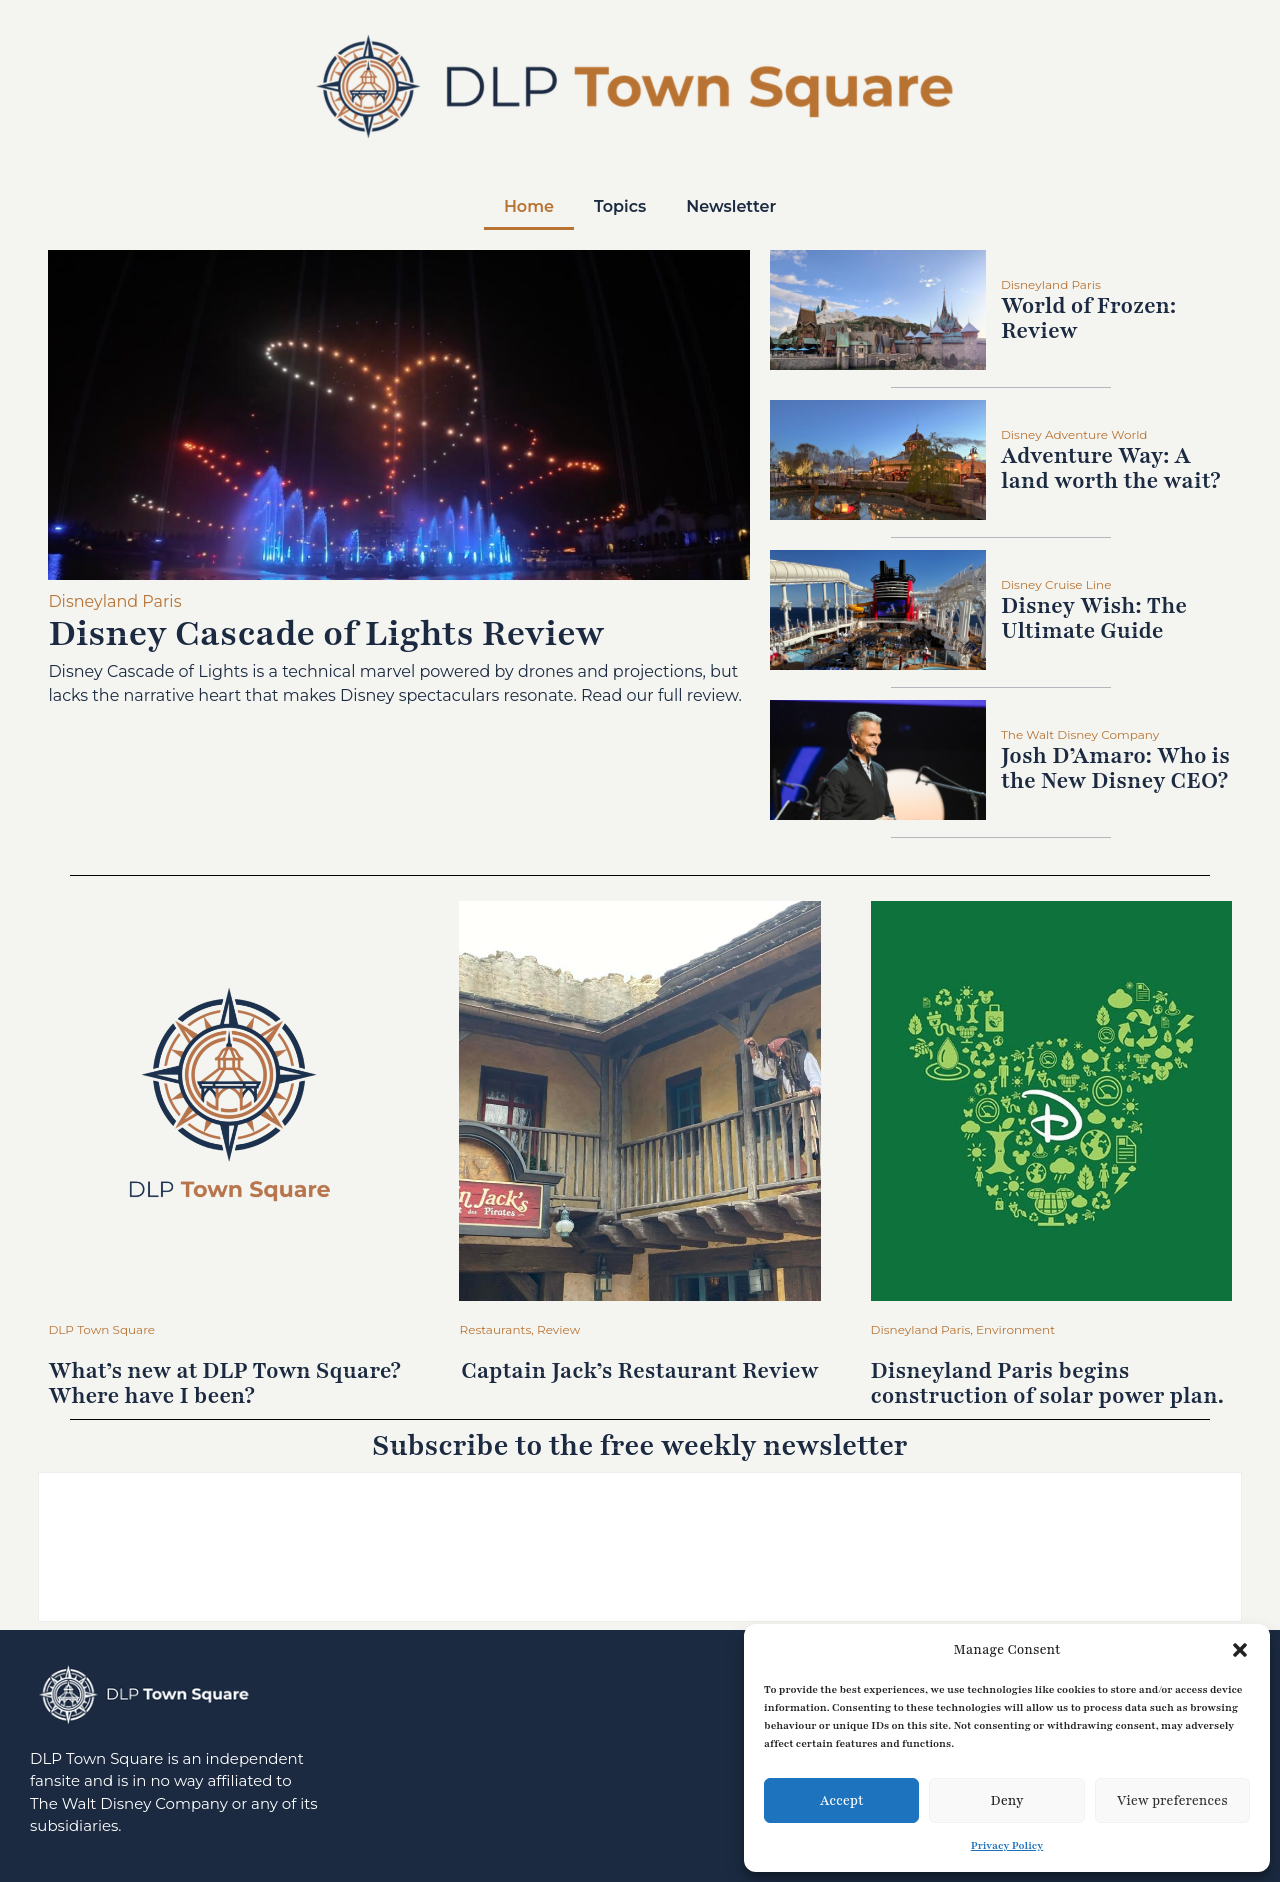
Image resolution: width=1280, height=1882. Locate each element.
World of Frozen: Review (1088, 318)
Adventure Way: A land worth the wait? (1111, 468)
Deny (1006, 1801)
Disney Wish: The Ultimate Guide (1094, 618)
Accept (842, 1801)
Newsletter (731, 206)
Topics (620, 206)
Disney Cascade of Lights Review (326, 634)
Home (529, 206)
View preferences (1172, 1801)
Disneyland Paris (114, 601)
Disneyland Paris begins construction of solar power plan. (1047, 1383)
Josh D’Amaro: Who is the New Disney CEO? (1115, 768)
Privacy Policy (1007, 1845)
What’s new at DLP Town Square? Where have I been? (224, 1383)
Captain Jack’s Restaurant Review (639, 1371)
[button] (1240, 1650)
